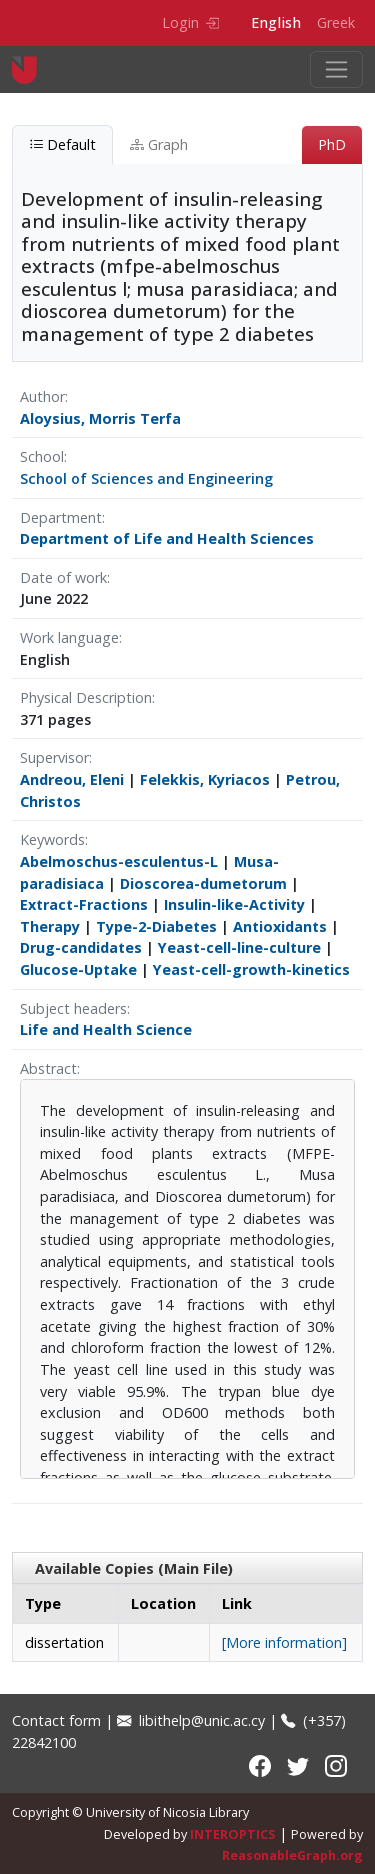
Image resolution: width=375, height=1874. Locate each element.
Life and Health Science (106, 1029)
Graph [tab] (159, 144)
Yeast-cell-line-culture (239, 947)
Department (61, 517)
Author (42, 396)
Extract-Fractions (84, 904)
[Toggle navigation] (336, 69)
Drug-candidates (81, 947)
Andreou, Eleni (72, 779)
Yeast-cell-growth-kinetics (251, 969)
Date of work (63, 577)
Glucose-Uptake (78, 969)
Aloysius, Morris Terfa (100, 418)
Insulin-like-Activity (234, 904)
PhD (332, 144)
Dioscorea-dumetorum (203, 883)
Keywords (52, 839)
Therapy (50, 926)
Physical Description (86, 697)
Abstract (48, 1068)
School (42, 456)
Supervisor (54, 757)
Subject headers (73, 1008)
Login (190, 22)
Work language (69, 637)
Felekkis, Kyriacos (205, 779)
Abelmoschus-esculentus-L (119, 861)
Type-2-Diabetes (156, 926)
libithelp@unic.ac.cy (191, 1720)
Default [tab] (62, 144)
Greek (336, 22)
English (276, 22)
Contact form (56, 1720)
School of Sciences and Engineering (146, 478)
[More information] (284, 1642)
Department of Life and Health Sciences (167, 538)
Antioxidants (280, 926)
